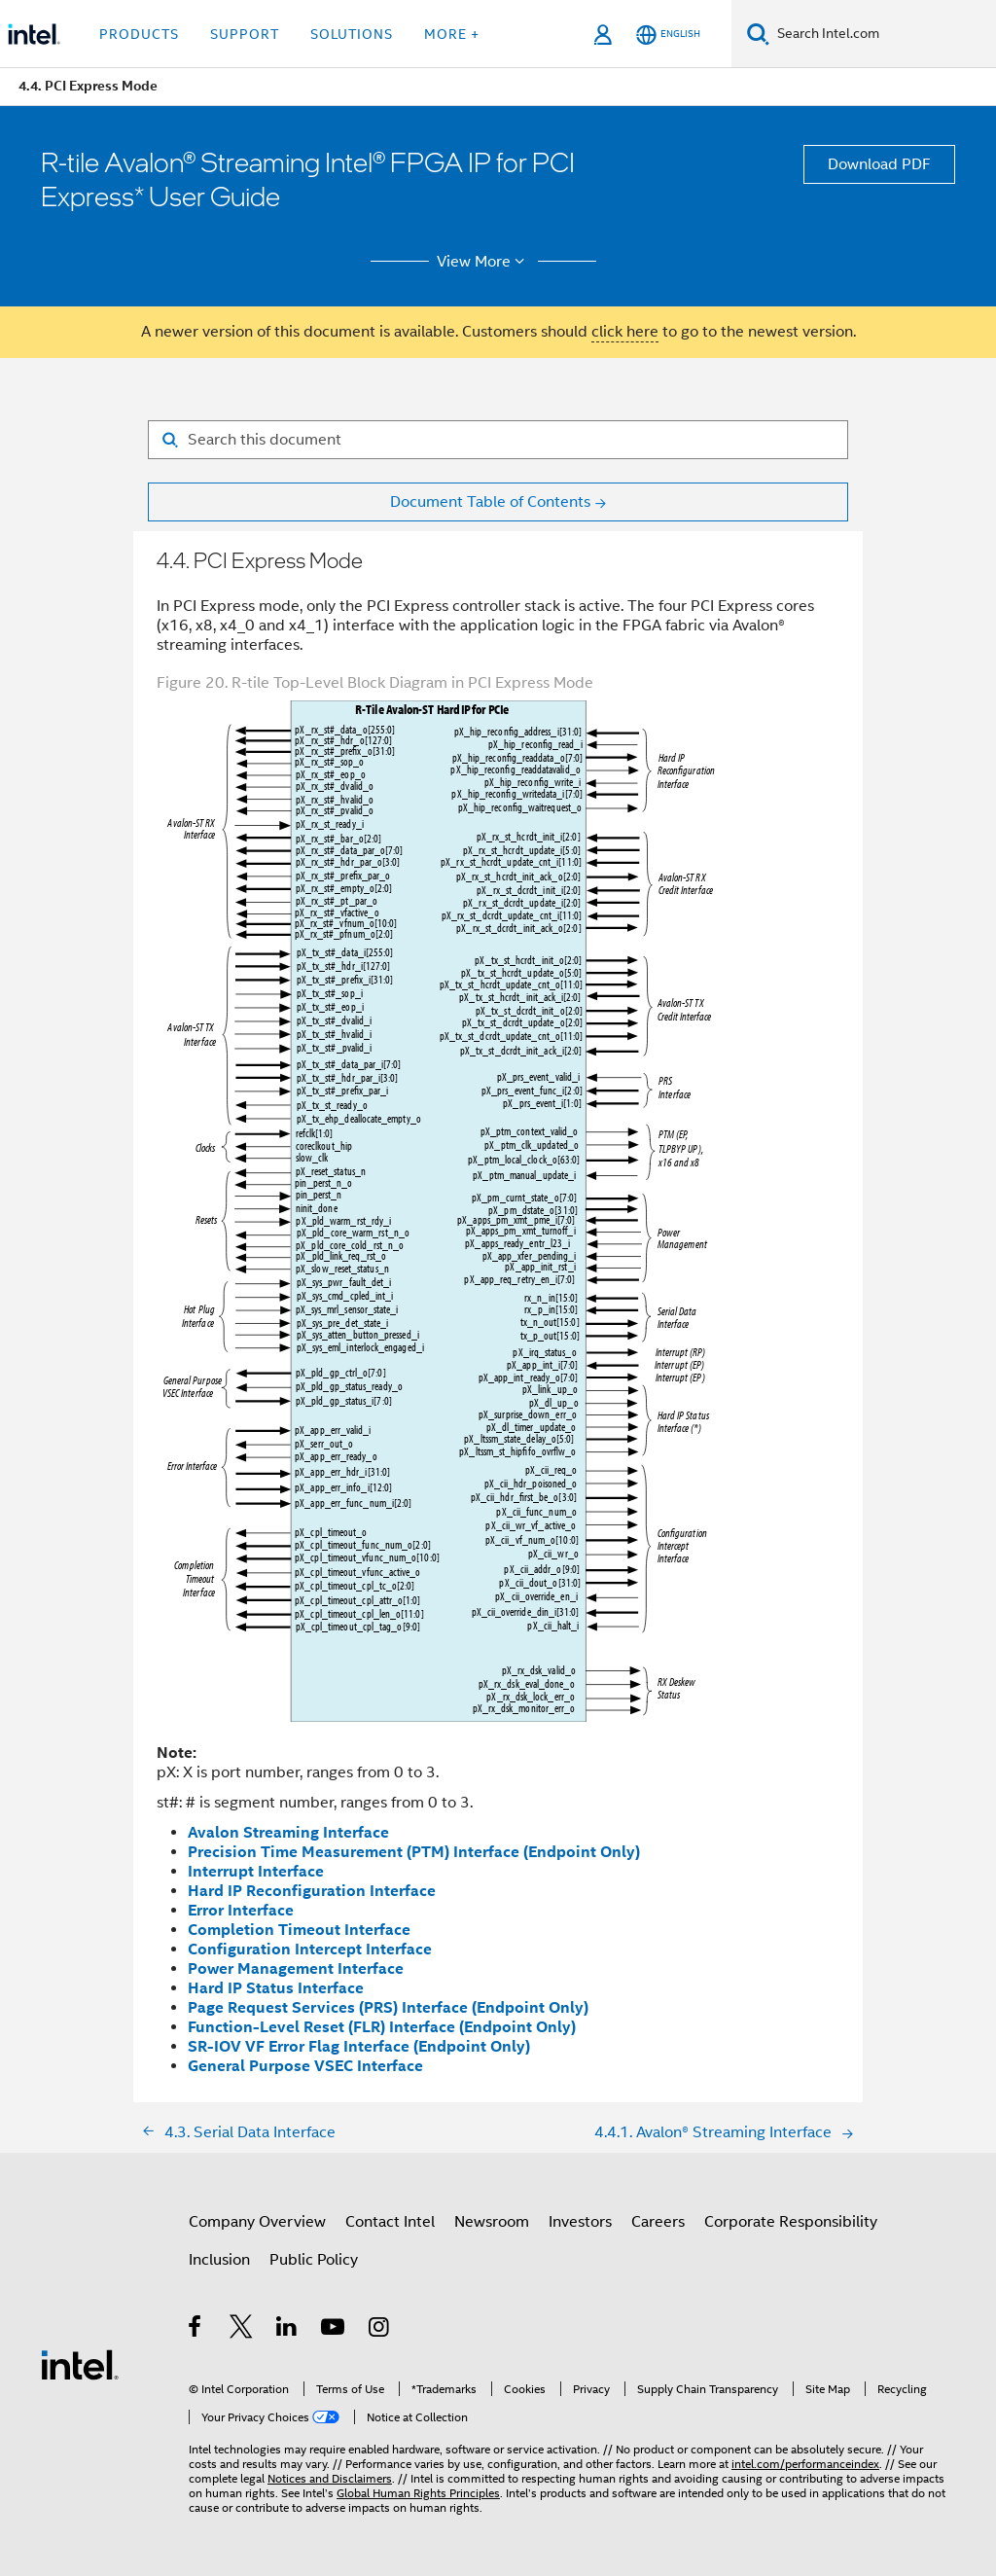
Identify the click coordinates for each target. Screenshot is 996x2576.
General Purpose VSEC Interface (305, 2066)
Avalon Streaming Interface (288, 1832)
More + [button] (452, 34)
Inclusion (219, 2260)
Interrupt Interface (256, 1871)
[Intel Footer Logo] (80, 2364)
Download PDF (879, 164)
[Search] (758, 33)
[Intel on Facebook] (196, 2329)
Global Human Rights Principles (418, 2493)
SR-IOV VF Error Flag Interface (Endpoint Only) (359, 2046)
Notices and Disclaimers (329, 2478)
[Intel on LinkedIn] (287, 2329)
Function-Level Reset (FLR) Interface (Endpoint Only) (382, 2027)
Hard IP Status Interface (276, 1988)
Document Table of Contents (490, 502)
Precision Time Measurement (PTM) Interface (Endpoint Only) (414, 1852)
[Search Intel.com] (882, 34)
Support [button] (244, 34)
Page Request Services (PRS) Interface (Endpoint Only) (388, 2007)
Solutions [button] (351, 34)
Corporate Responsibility (790, 2222)
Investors (580, 2222)
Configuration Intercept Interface (310, 1949)
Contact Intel (390, 2222)
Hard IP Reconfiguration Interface (312, 1890)
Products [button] (139, 34)
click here (624, 331)
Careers (658, 2222)
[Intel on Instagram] (380, 2329)
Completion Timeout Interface (299, 1929)
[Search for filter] (498, 439)
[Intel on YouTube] (334, 2329)
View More (484, 261)
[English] (668, 34)
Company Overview (257, 2222)
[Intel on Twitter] (242, 2329)
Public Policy (313, 2260)
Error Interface (241, 1910)
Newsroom (491, 2222)
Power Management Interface (296, 1968)
